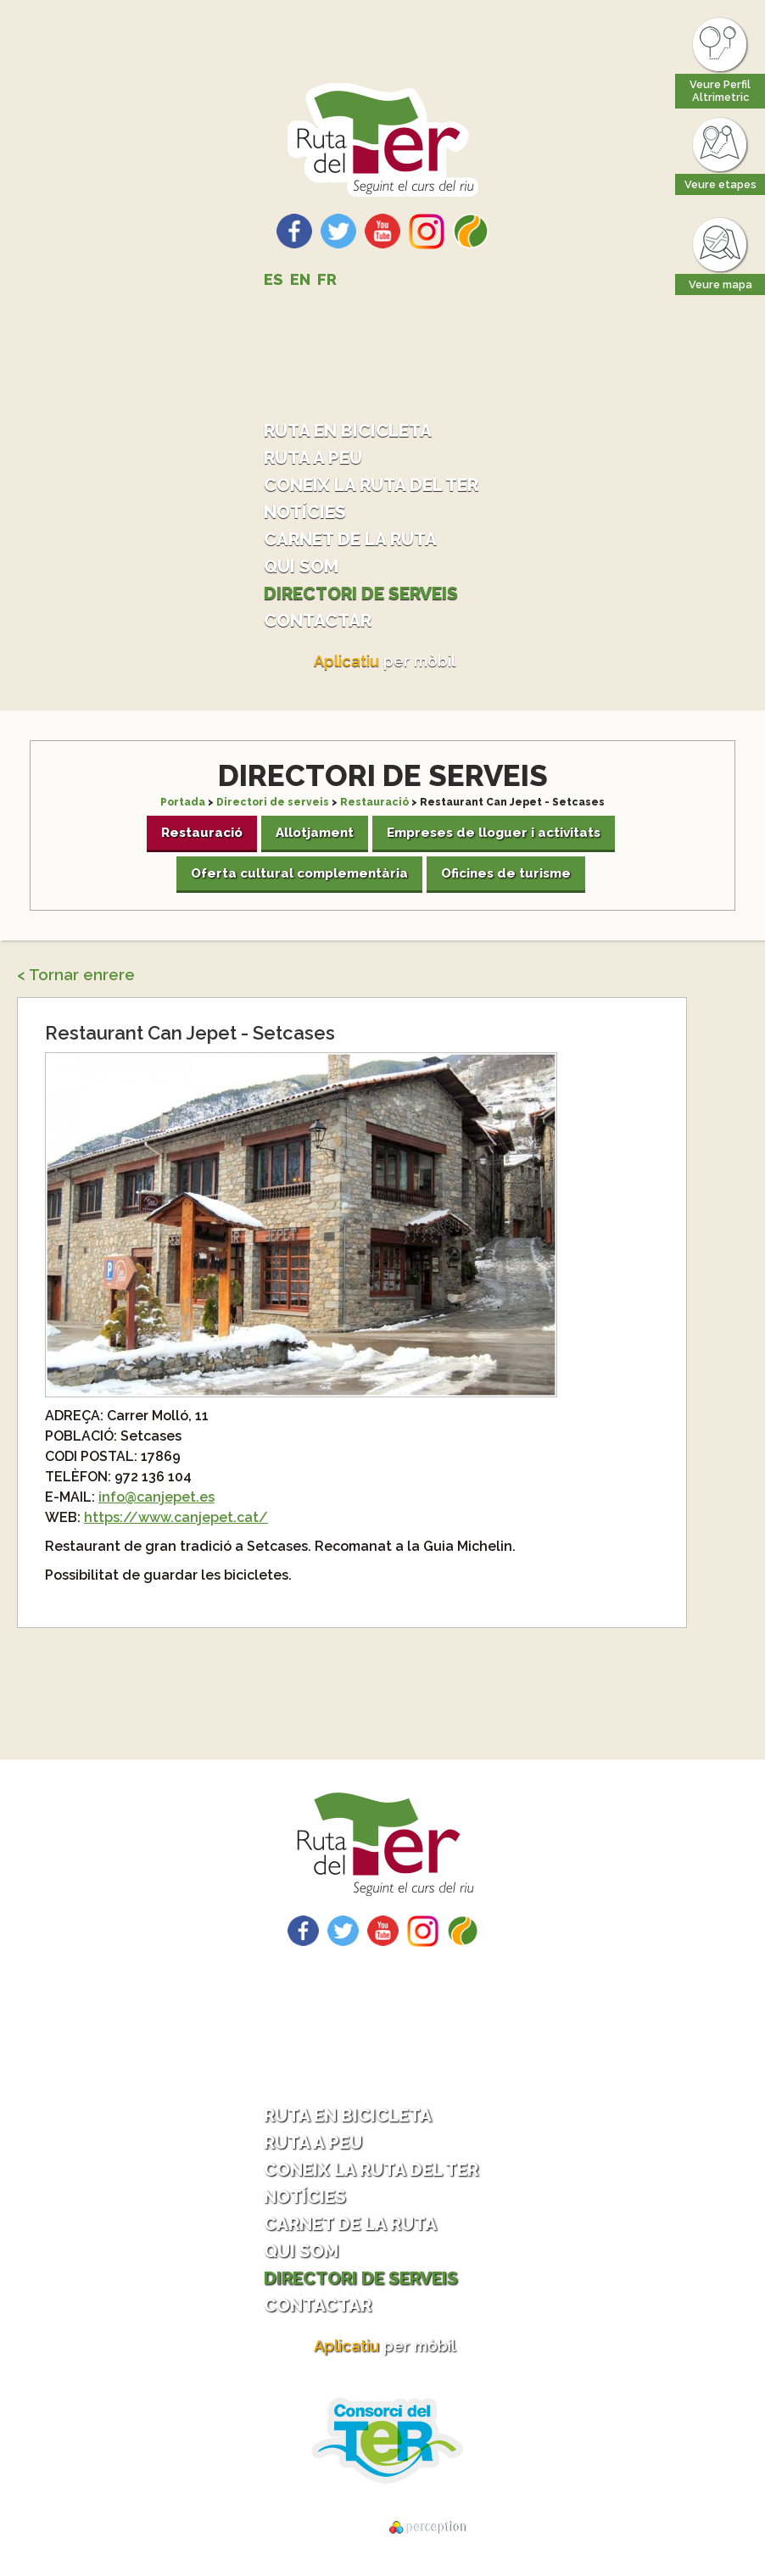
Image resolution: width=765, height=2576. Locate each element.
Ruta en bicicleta (348, 430)
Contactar (317, 620)
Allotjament (315, 832)
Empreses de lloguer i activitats (493, 832)
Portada (182, 802)
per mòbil (384, 661)
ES (273, 279)
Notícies (305, 511)
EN (300, 279)
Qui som (301, 566)
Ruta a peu (313, 457)
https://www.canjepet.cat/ (176, 1517)
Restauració (374, 802)
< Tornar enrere (76, 975)
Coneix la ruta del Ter (371, 484)
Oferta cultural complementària (299, 873)
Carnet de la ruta (350, 538)
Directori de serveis (361, 593)
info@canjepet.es (156, 1497)
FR (327, 279)
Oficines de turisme (506, 873)
